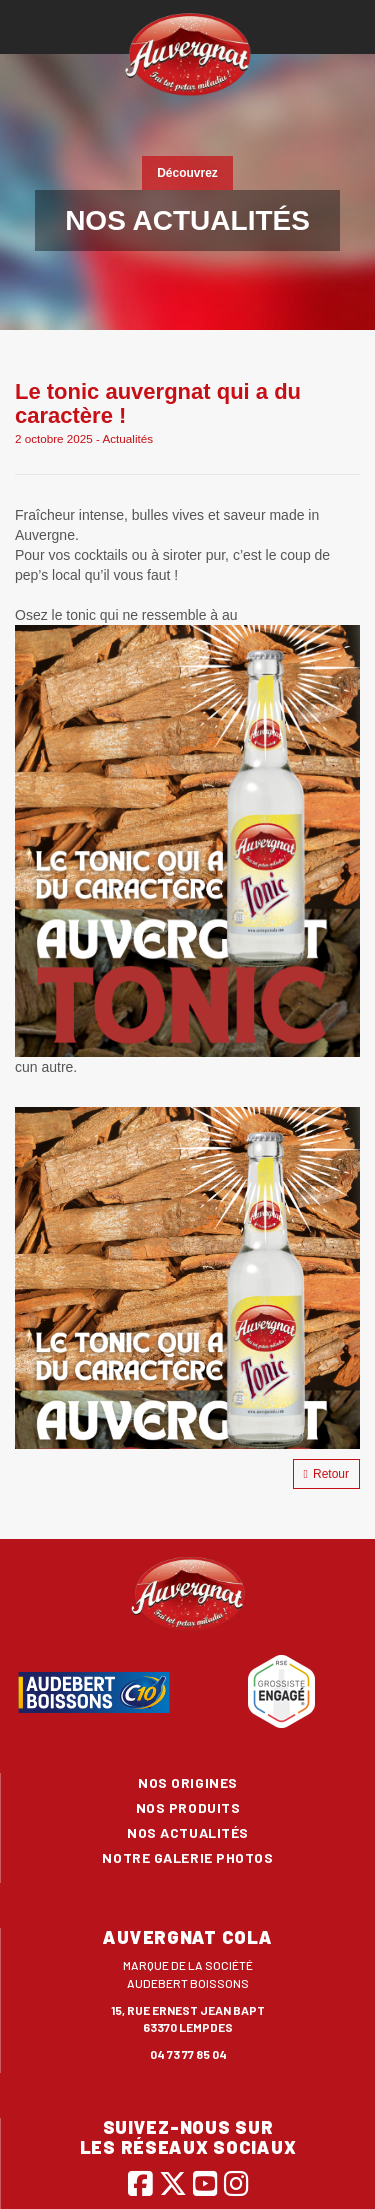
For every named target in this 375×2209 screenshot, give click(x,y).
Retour (326, 1474)
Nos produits (188, 1807)
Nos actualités (188, 1832)
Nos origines (188, 1782)
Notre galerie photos (187, 1857)
